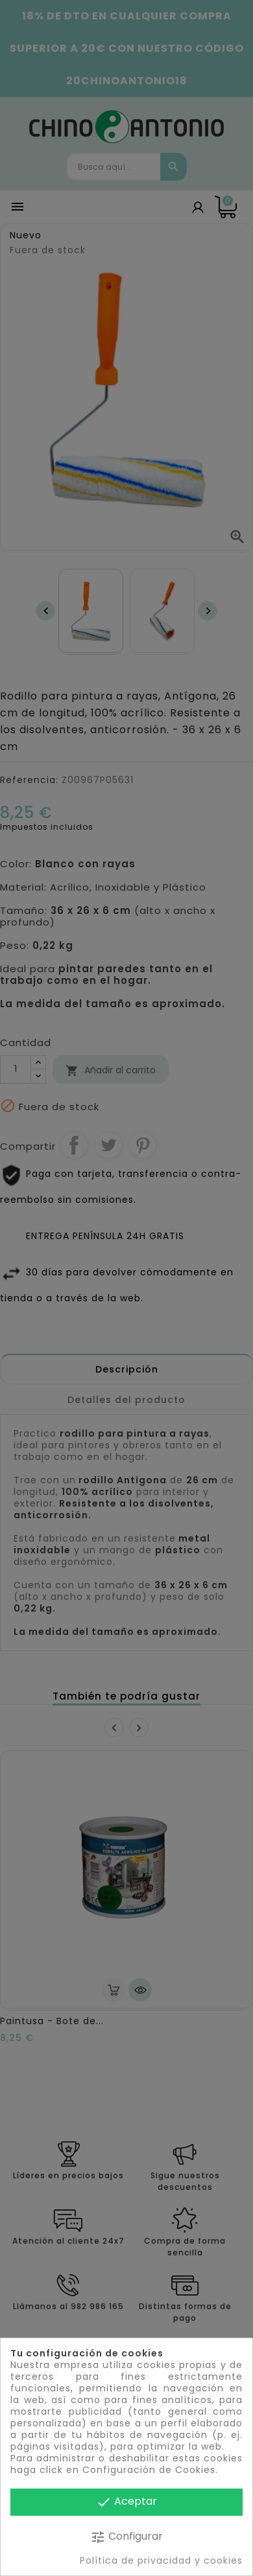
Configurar (126, 2537)
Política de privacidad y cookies (161, 2560)
